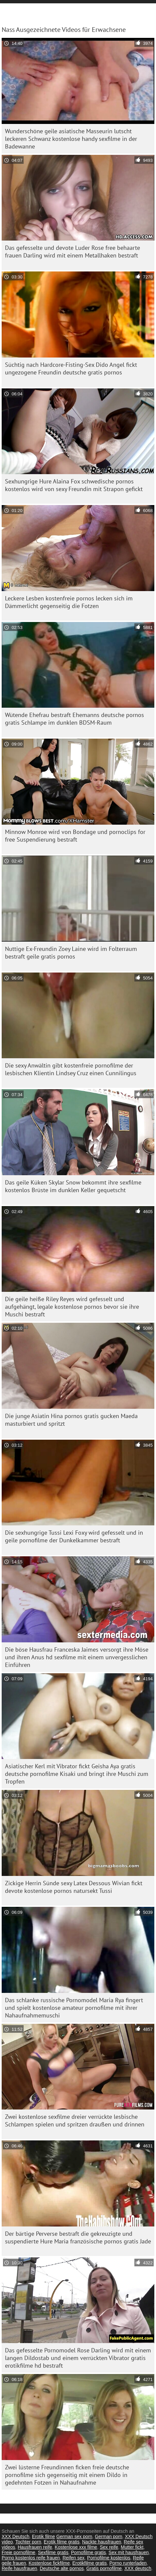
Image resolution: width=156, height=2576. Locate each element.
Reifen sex (73, 2557)
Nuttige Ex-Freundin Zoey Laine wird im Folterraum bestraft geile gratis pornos (71, 952)
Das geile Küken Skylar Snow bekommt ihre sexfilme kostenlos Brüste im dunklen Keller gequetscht (73, 1186)
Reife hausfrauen (19, 2568)
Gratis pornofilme (104, 2568)
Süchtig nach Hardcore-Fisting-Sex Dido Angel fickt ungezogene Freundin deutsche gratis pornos (71, 368)
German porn (108, 2536)
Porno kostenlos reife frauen (31, 2557)
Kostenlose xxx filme (76, 2547)
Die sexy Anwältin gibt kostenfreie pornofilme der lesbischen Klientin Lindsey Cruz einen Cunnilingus (70, 1069)
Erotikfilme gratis (89, 2563)
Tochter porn (28, 2541)
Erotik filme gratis (61, 2541)
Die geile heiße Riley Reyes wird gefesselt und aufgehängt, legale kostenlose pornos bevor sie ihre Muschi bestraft (72, 1306)
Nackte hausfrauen (101, 2541)
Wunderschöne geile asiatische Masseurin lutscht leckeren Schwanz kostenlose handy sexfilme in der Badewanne (71, 138)
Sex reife (109, 2547)
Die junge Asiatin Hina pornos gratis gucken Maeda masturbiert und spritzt (71, 1419)
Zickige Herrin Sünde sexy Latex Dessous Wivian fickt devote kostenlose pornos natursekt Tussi (73, 1887)
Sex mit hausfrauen (128, 2552)
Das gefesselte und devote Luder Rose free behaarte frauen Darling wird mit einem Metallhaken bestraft (72, 251)
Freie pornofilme (18, 2552)
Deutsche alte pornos (61, 2568)
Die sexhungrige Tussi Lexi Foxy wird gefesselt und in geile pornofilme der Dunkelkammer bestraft (74, 1536)
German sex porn (74, 2536)
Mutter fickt (132, 2547)
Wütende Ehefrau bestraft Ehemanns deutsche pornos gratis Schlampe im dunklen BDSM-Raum (74, 718)
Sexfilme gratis (53, 2552)
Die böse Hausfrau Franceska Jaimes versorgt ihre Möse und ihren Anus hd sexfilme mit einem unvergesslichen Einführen (76, 1657)
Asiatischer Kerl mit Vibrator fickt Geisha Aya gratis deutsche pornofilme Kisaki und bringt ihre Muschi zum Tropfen (76, 1773)
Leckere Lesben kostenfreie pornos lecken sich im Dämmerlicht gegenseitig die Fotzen (69, 602)
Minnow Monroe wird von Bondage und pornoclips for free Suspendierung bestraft (75, 835)
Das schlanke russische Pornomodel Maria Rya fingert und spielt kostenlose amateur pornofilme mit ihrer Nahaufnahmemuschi (74, 2007)
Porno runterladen (128, 2563)
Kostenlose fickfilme (49, 2563)
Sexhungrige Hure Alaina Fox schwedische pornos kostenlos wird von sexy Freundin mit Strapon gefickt (74, 485)
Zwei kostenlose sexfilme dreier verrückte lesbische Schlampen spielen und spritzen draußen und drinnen (74, 2120)
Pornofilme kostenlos (108, 2557)
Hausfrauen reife (35, 2547)
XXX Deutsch (15, 2536)
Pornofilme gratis (88, 2552)
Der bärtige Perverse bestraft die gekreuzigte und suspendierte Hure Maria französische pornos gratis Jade (78, 2237)
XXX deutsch (137, 2568)
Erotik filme (43, 2536)
